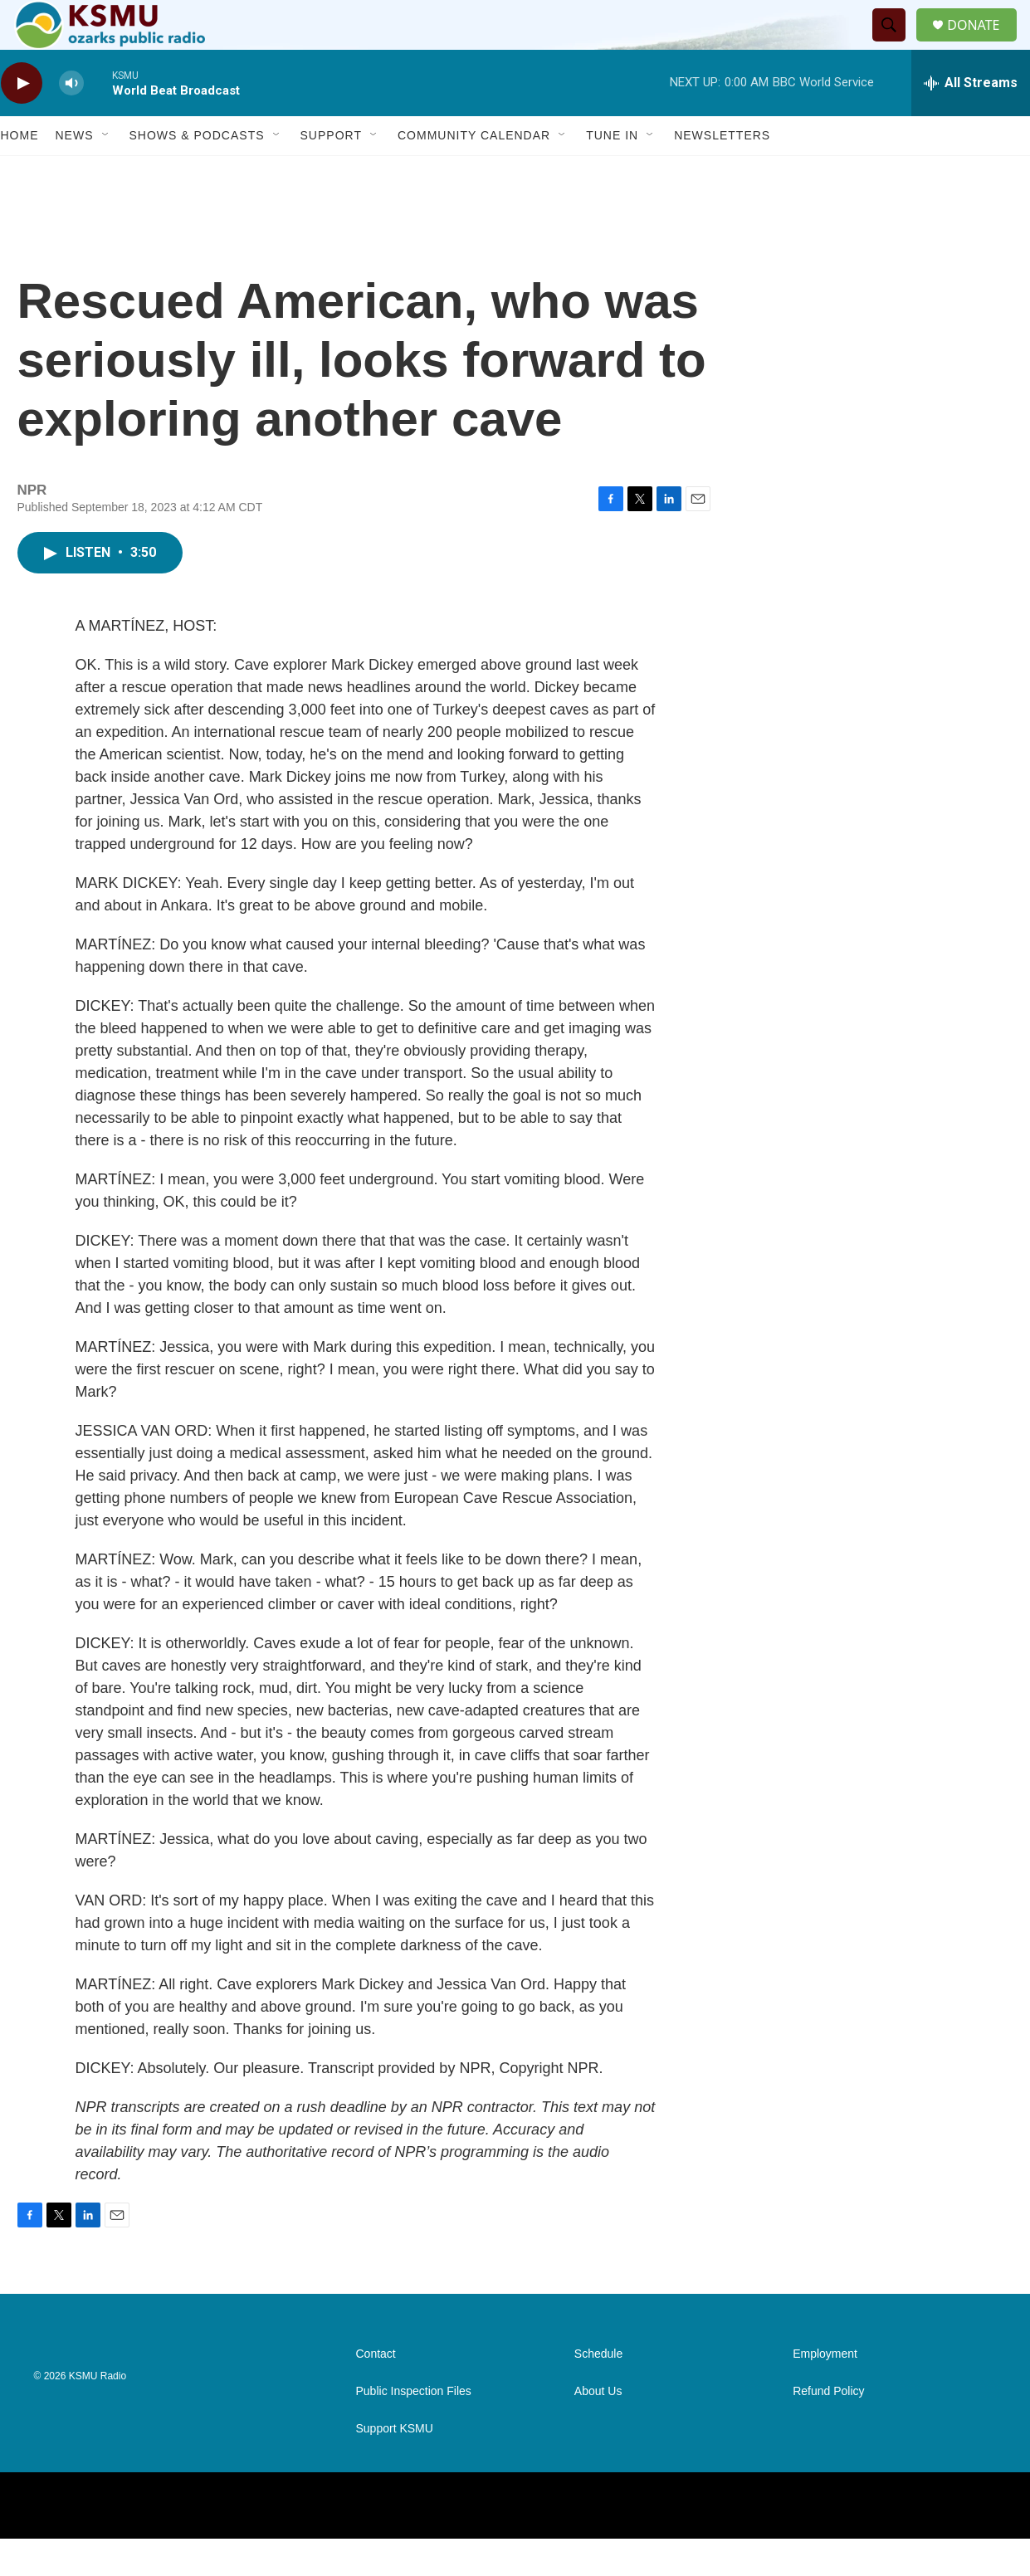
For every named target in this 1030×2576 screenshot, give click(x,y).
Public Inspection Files (413, 2428)
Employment (825, 2391)
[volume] (71, 120)
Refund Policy (828, 2428)
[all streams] (970, 120)
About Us (598, 2428)
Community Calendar (474, 172)
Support (331, 172)
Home (20, 172)
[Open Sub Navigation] (106, 172)
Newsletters (722, 172)
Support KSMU (394, 2466)
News (75, 172)
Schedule (598, 2391)
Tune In (612, 172)
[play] (21, 120)
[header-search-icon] (895, 44)
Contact (376, 2391)
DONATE (983, 43)
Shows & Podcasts (197, 172)
